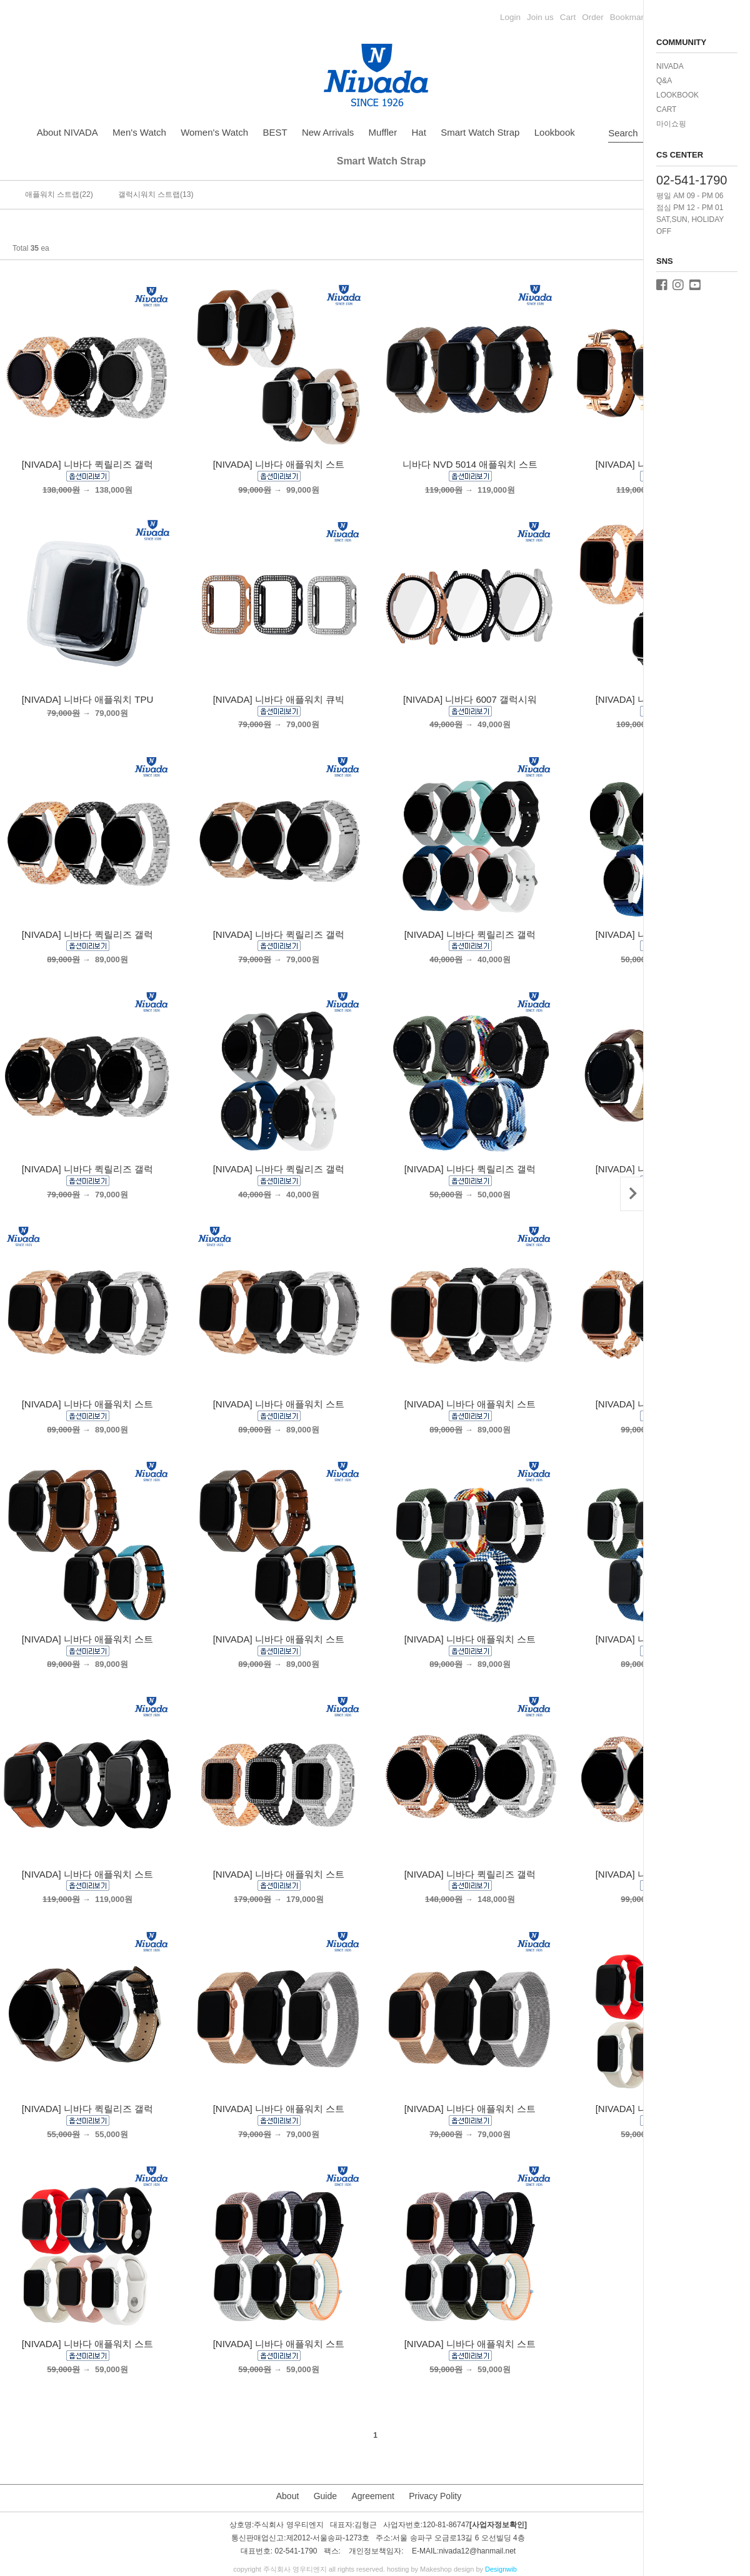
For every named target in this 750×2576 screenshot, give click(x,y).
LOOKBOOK (677, 95)
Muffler (383, 132)
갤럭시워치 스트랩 (149, 194)
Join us (540, 17)
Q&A (664, 80)
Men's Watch (139, 132)
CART (666, 109)
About (287, 2496)
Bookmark (629, 17)
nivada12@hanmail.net (477, 2551)
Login (510, 17)
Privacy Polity (435, 2496)
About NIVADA (67, 132)
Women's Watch (214, 132)
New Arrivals (328, 132)
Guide (325, 2496)
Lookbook (554, 132)
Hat (419, 132)
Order (593, 17)
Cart (568, 17)
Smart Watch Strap (480, 132)
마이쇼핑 (671, 123)
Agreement (372, 2496)
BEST (274, 132)
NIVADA (670, 66)
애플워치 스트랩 (52, 194)
